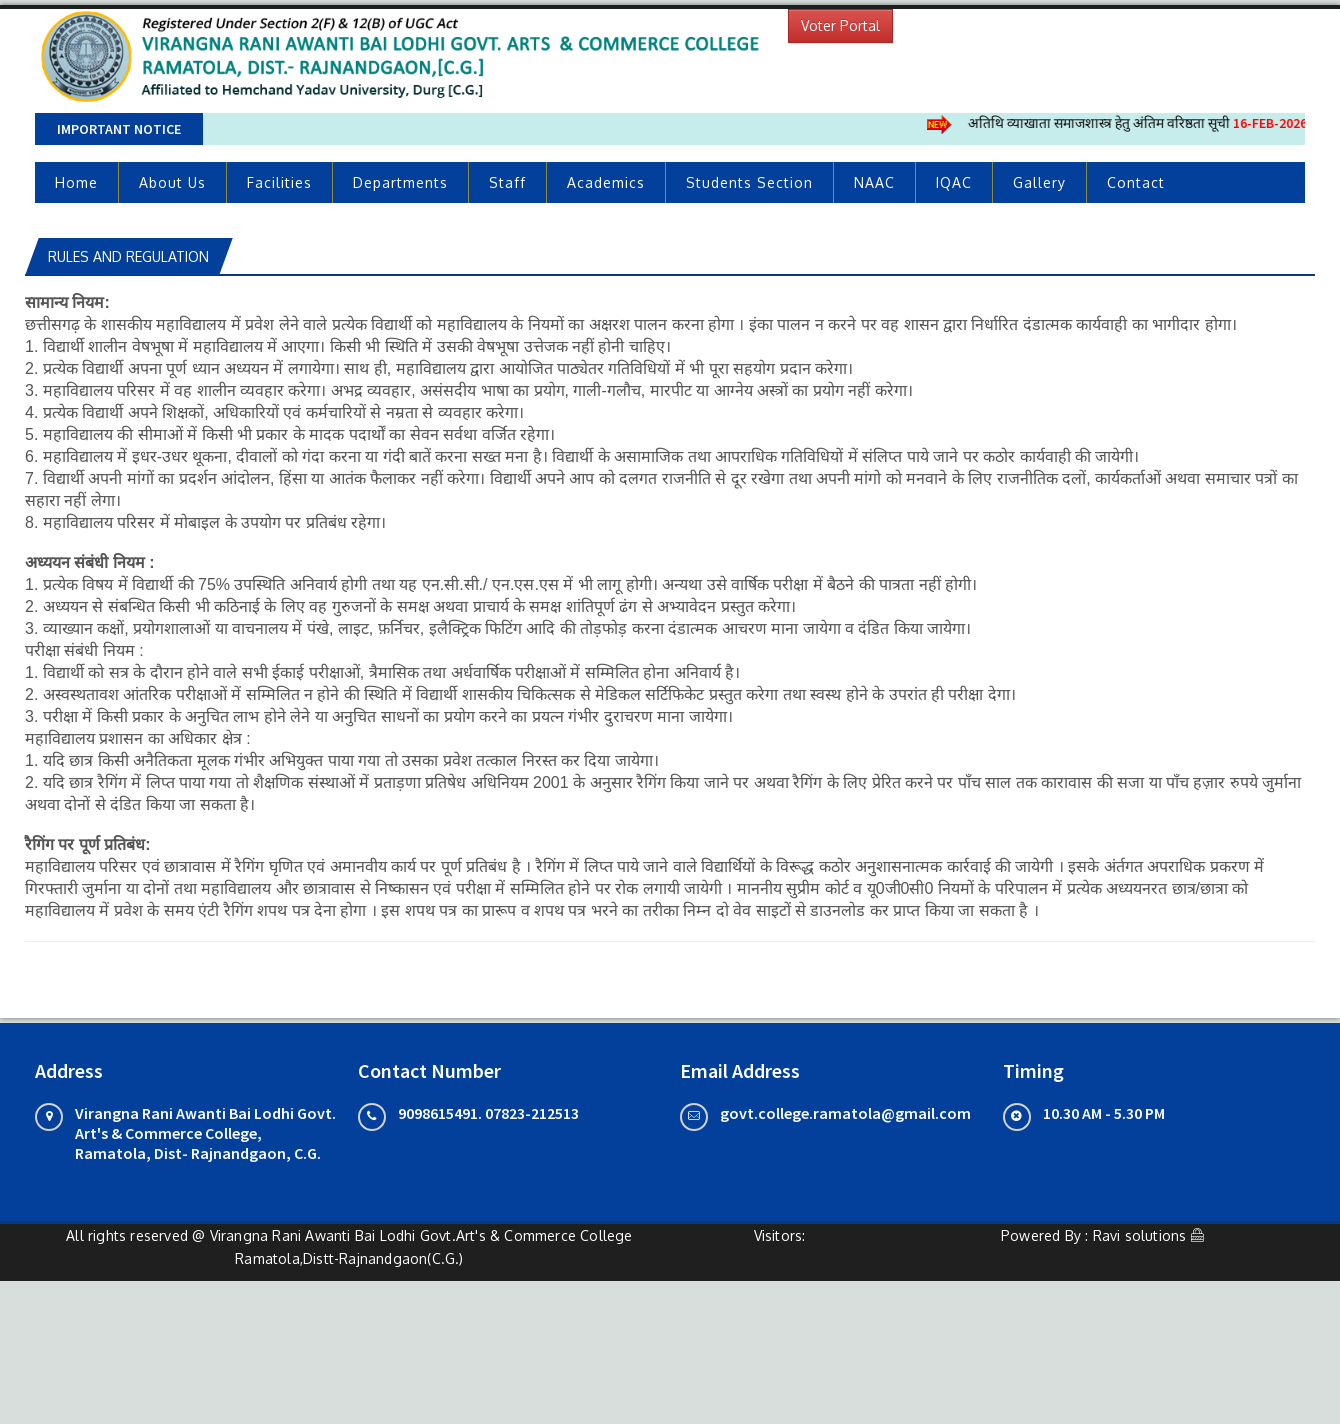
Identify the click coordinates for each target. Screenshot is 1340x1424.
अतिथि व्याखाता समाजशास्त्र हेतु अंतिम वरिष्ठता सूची (1145, 123)
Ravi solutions (1140, 1235)
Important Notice (119, 129)
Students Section (749, 182)
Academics (606, 182)
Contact (1136, 182)
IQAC (954, 182)
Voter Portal (840, 25)
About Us (172, 182)
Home (76, 182)
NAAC (874, 182)
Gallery (1039, 182)
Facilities (279, 182)
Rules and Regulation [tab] (128, 256)
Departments (400, 182)
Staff (507, 182)
